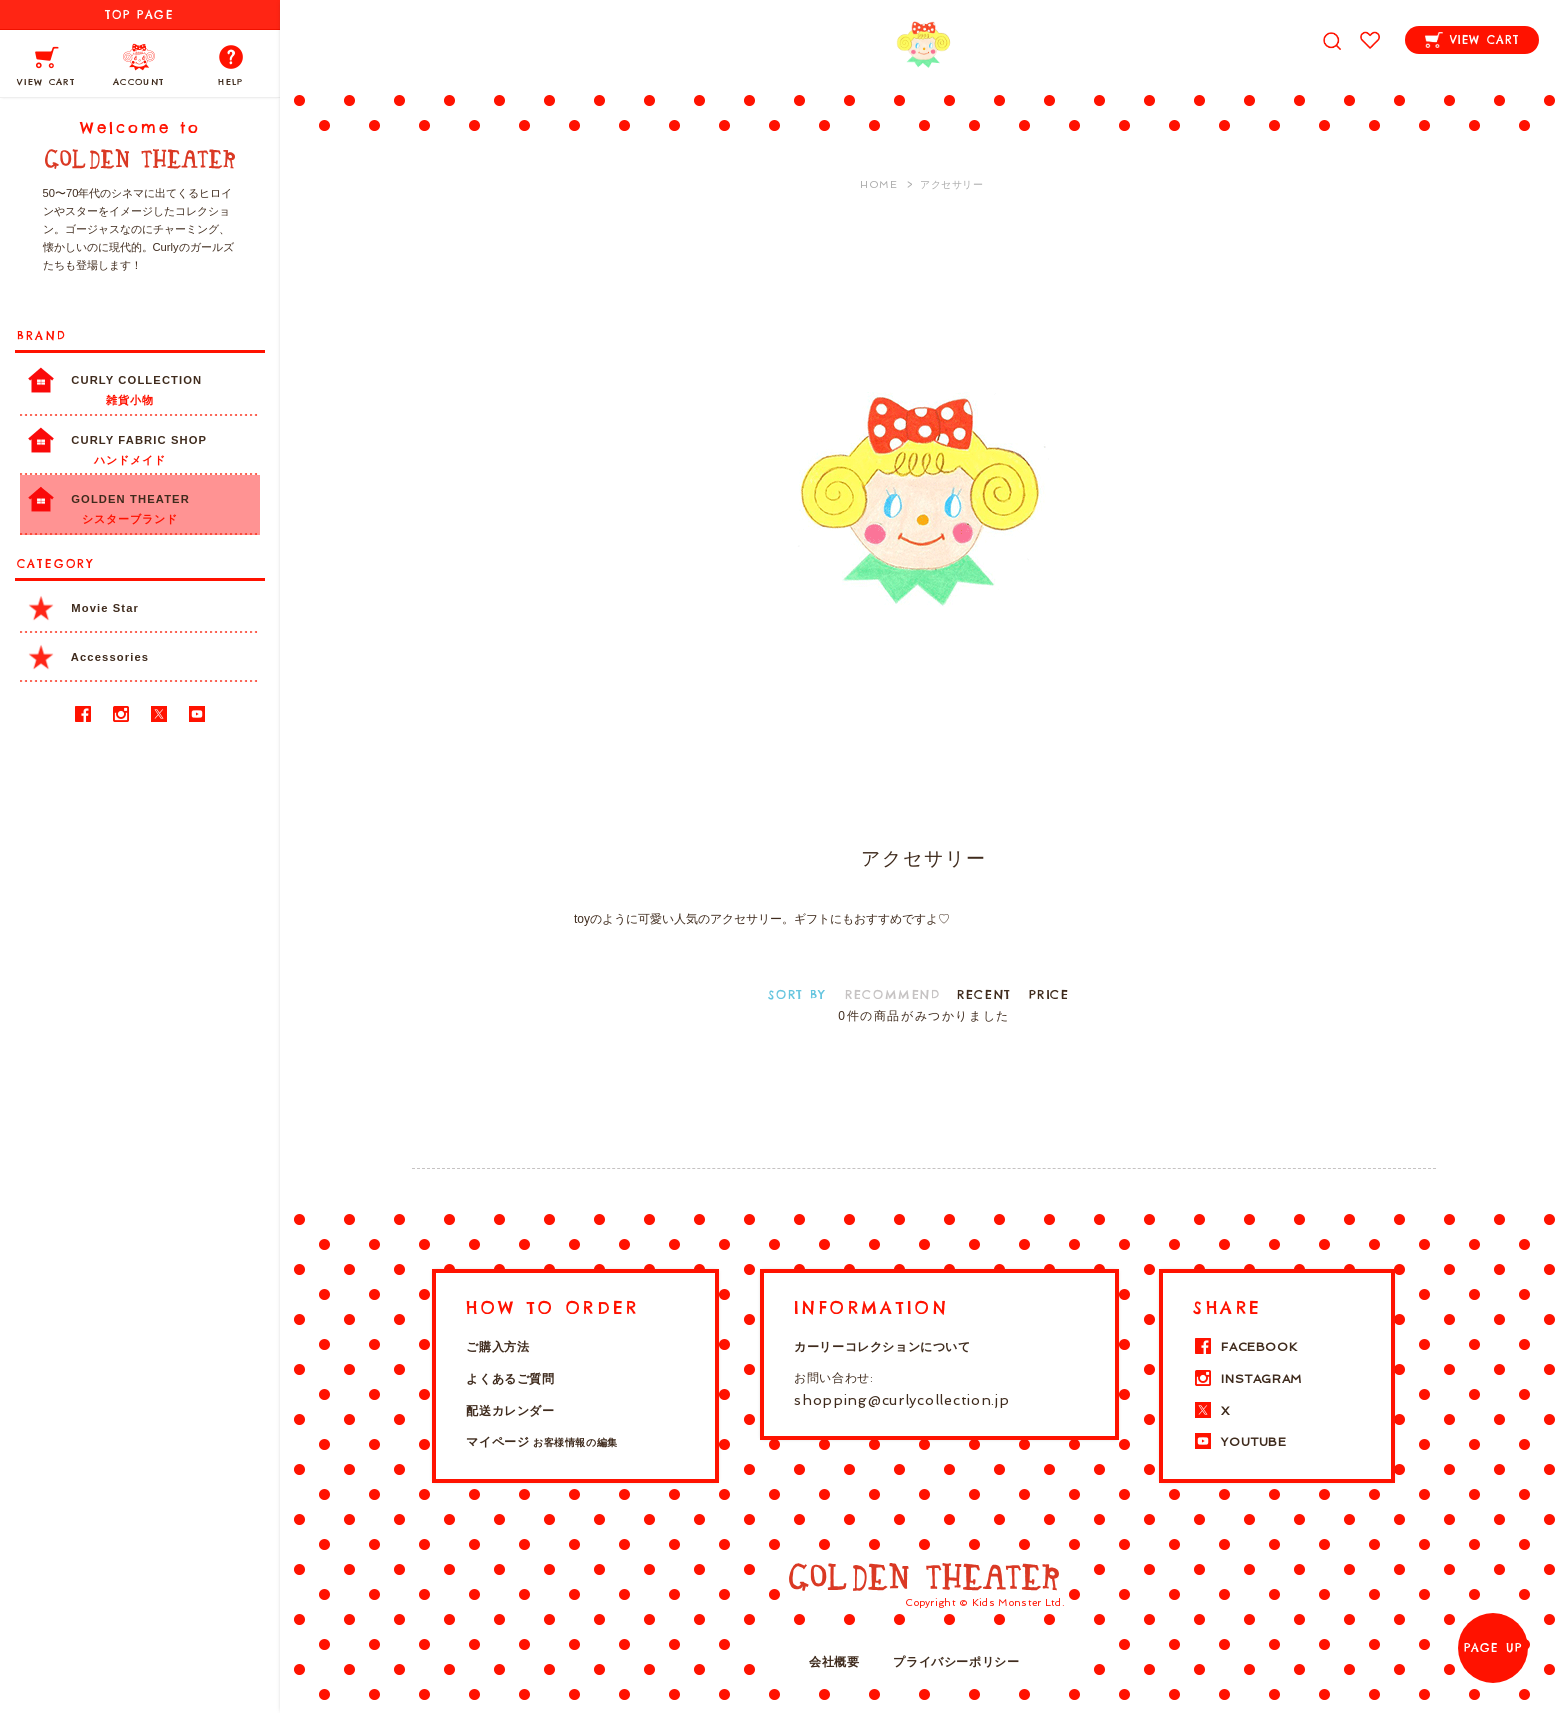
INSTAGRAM (1247, 1379)
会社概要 (834, 1662)
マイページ (541, 1442)
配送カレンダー (510, 1411)
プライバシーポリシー (956, 1662)
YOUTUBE (1239, 1442)
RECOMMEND (892, 994)
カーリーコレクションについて (882, 1347)
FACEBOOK (1245, 1347)
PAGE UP (1493, 1648)
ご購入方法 (497, 1347)
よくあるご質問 (510, 1379)
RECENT (984, 994)
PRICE (1049, 994)
